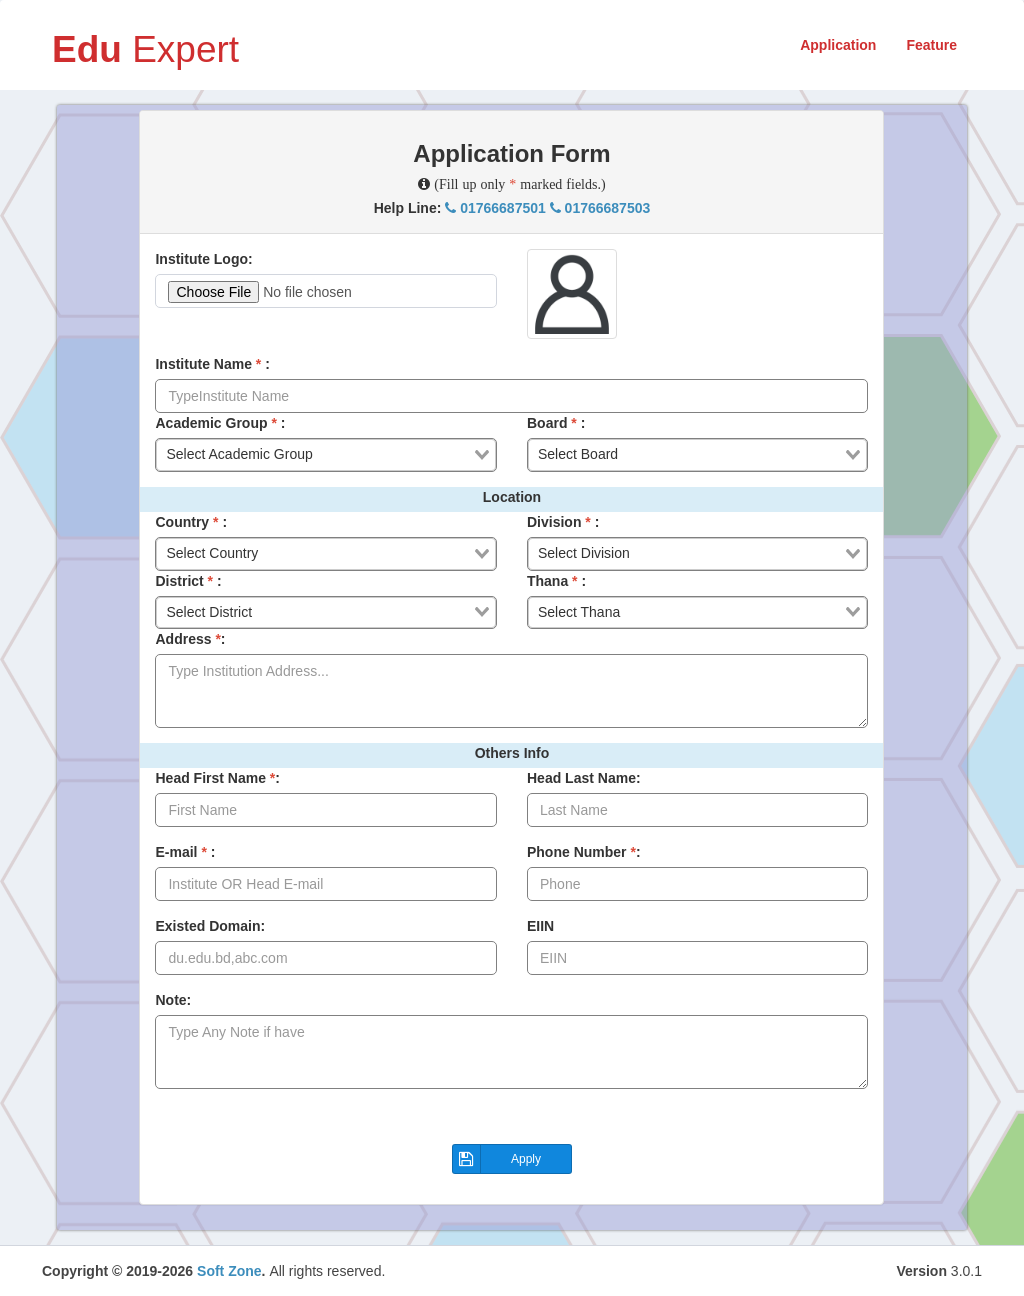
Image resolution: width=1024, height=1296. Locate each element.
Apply (497, 1159)
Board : (556, 423)
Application (838, 45)
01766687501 (497, 208)
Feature (931, 45)
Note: (173, 1000)
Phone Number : (584, 852)
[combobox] (326, 455)
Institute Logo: (203, 259)
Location (512, 497)
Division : (563, 522)
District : (188, 581)
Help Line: (512, 208)
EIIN (540, 926)
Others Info (512, 753)
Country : (191, 522)
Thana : (556, 581)
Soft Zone (229, 1271)
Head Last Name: (584, 778)
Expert (145, 47)
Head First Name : (217, 778)
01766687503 (600, 208)
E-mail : (185, 852)
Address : (190, 639)
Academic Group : (220, 423)
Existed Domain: (210, 926)
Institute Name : (212, 364)
